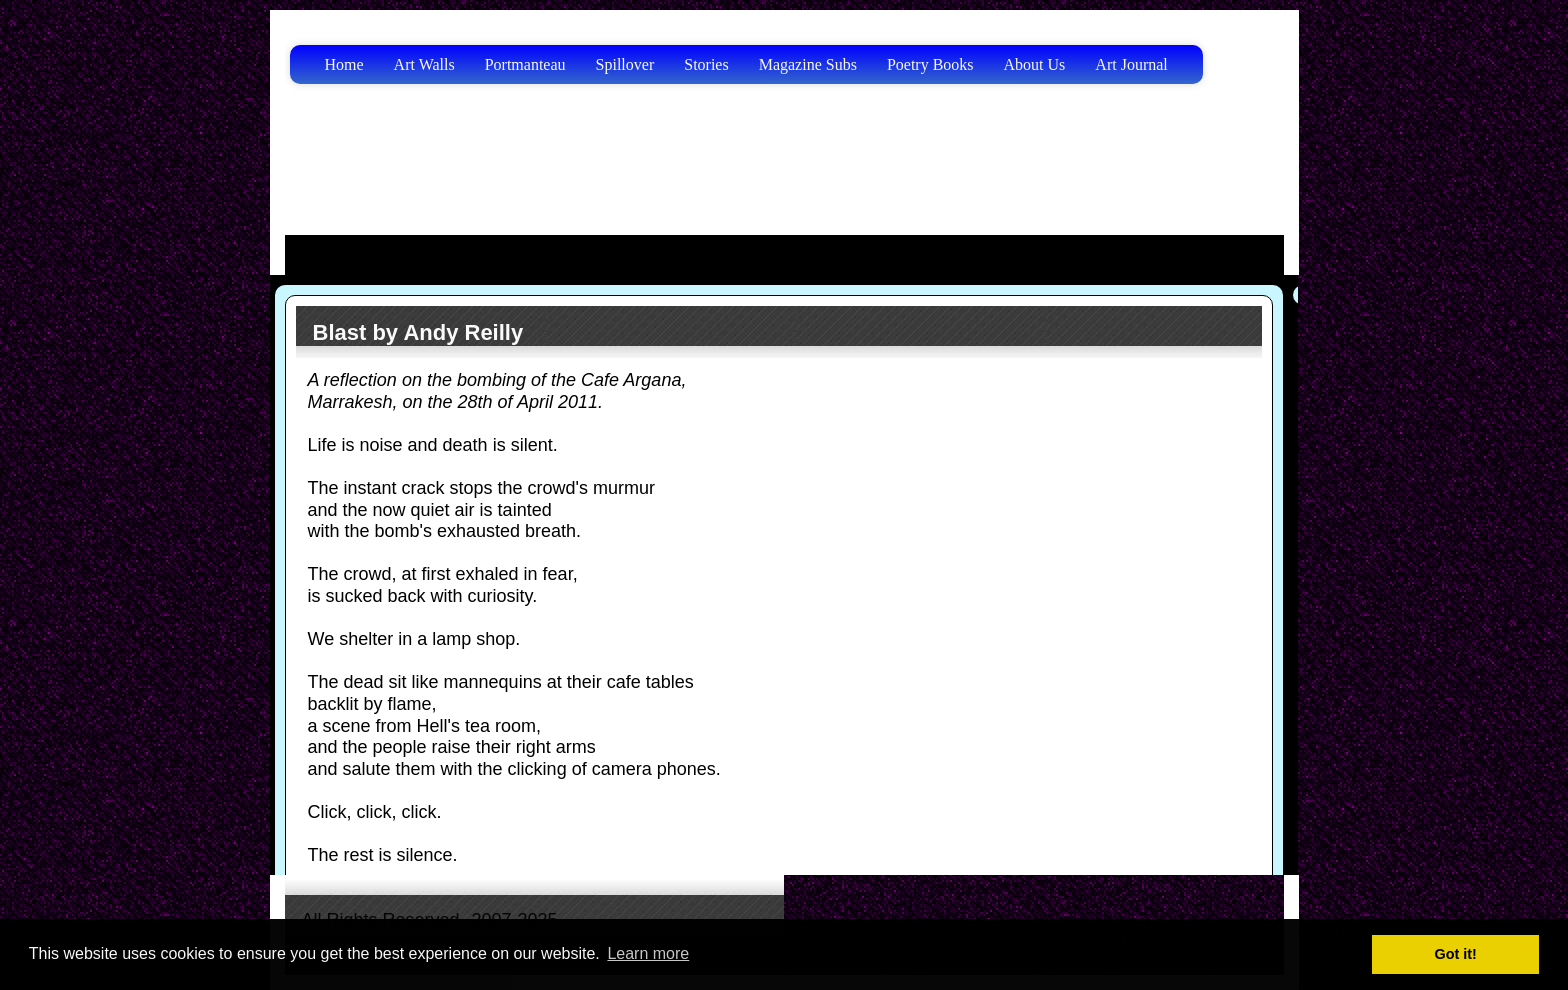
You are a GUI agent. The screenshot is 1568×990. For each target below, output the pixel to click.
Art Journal (1131, 64)
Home (344, 64)
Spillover (625, 64)
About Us (1035, 64)
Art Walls (424, 64)
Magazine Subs (808, 64)
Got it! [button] (1456, 954)
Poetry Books (930, 64)
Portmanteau (525, 64)
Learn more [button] (648, 953)
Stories (706, 64)
